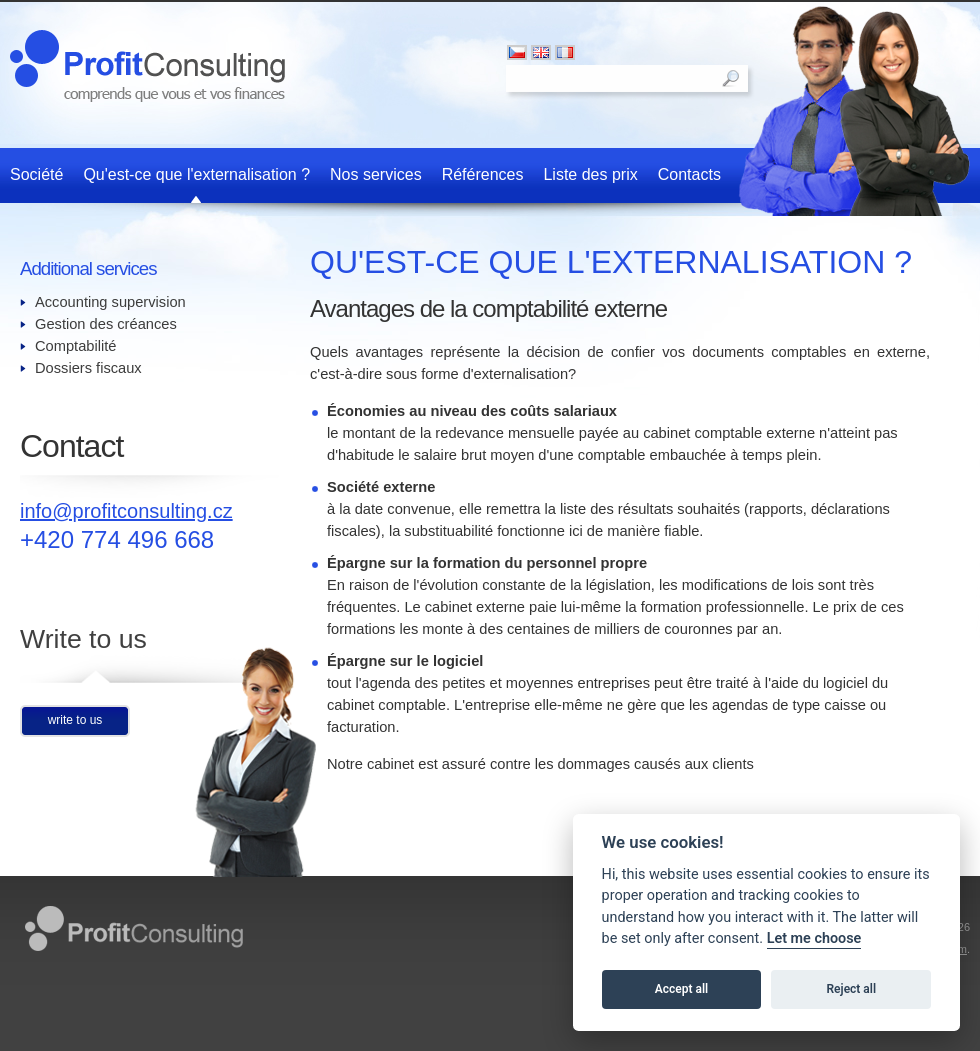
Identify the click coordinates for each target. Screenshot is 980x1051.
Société (36, 174)
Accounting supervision (110, 302)
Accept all (681, 989)
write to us (75, 720)
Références (483, 174)
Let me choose (814, 938)
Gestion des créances (106, 324)
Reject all (852, 989)
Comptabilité (75, 346)
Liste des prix (590, 174)
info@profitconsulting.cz (126, 511)
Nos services (376, 174)
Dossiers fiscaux (88, 368)
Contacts (689, 174)
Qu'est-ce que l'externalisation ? (196, 174)
